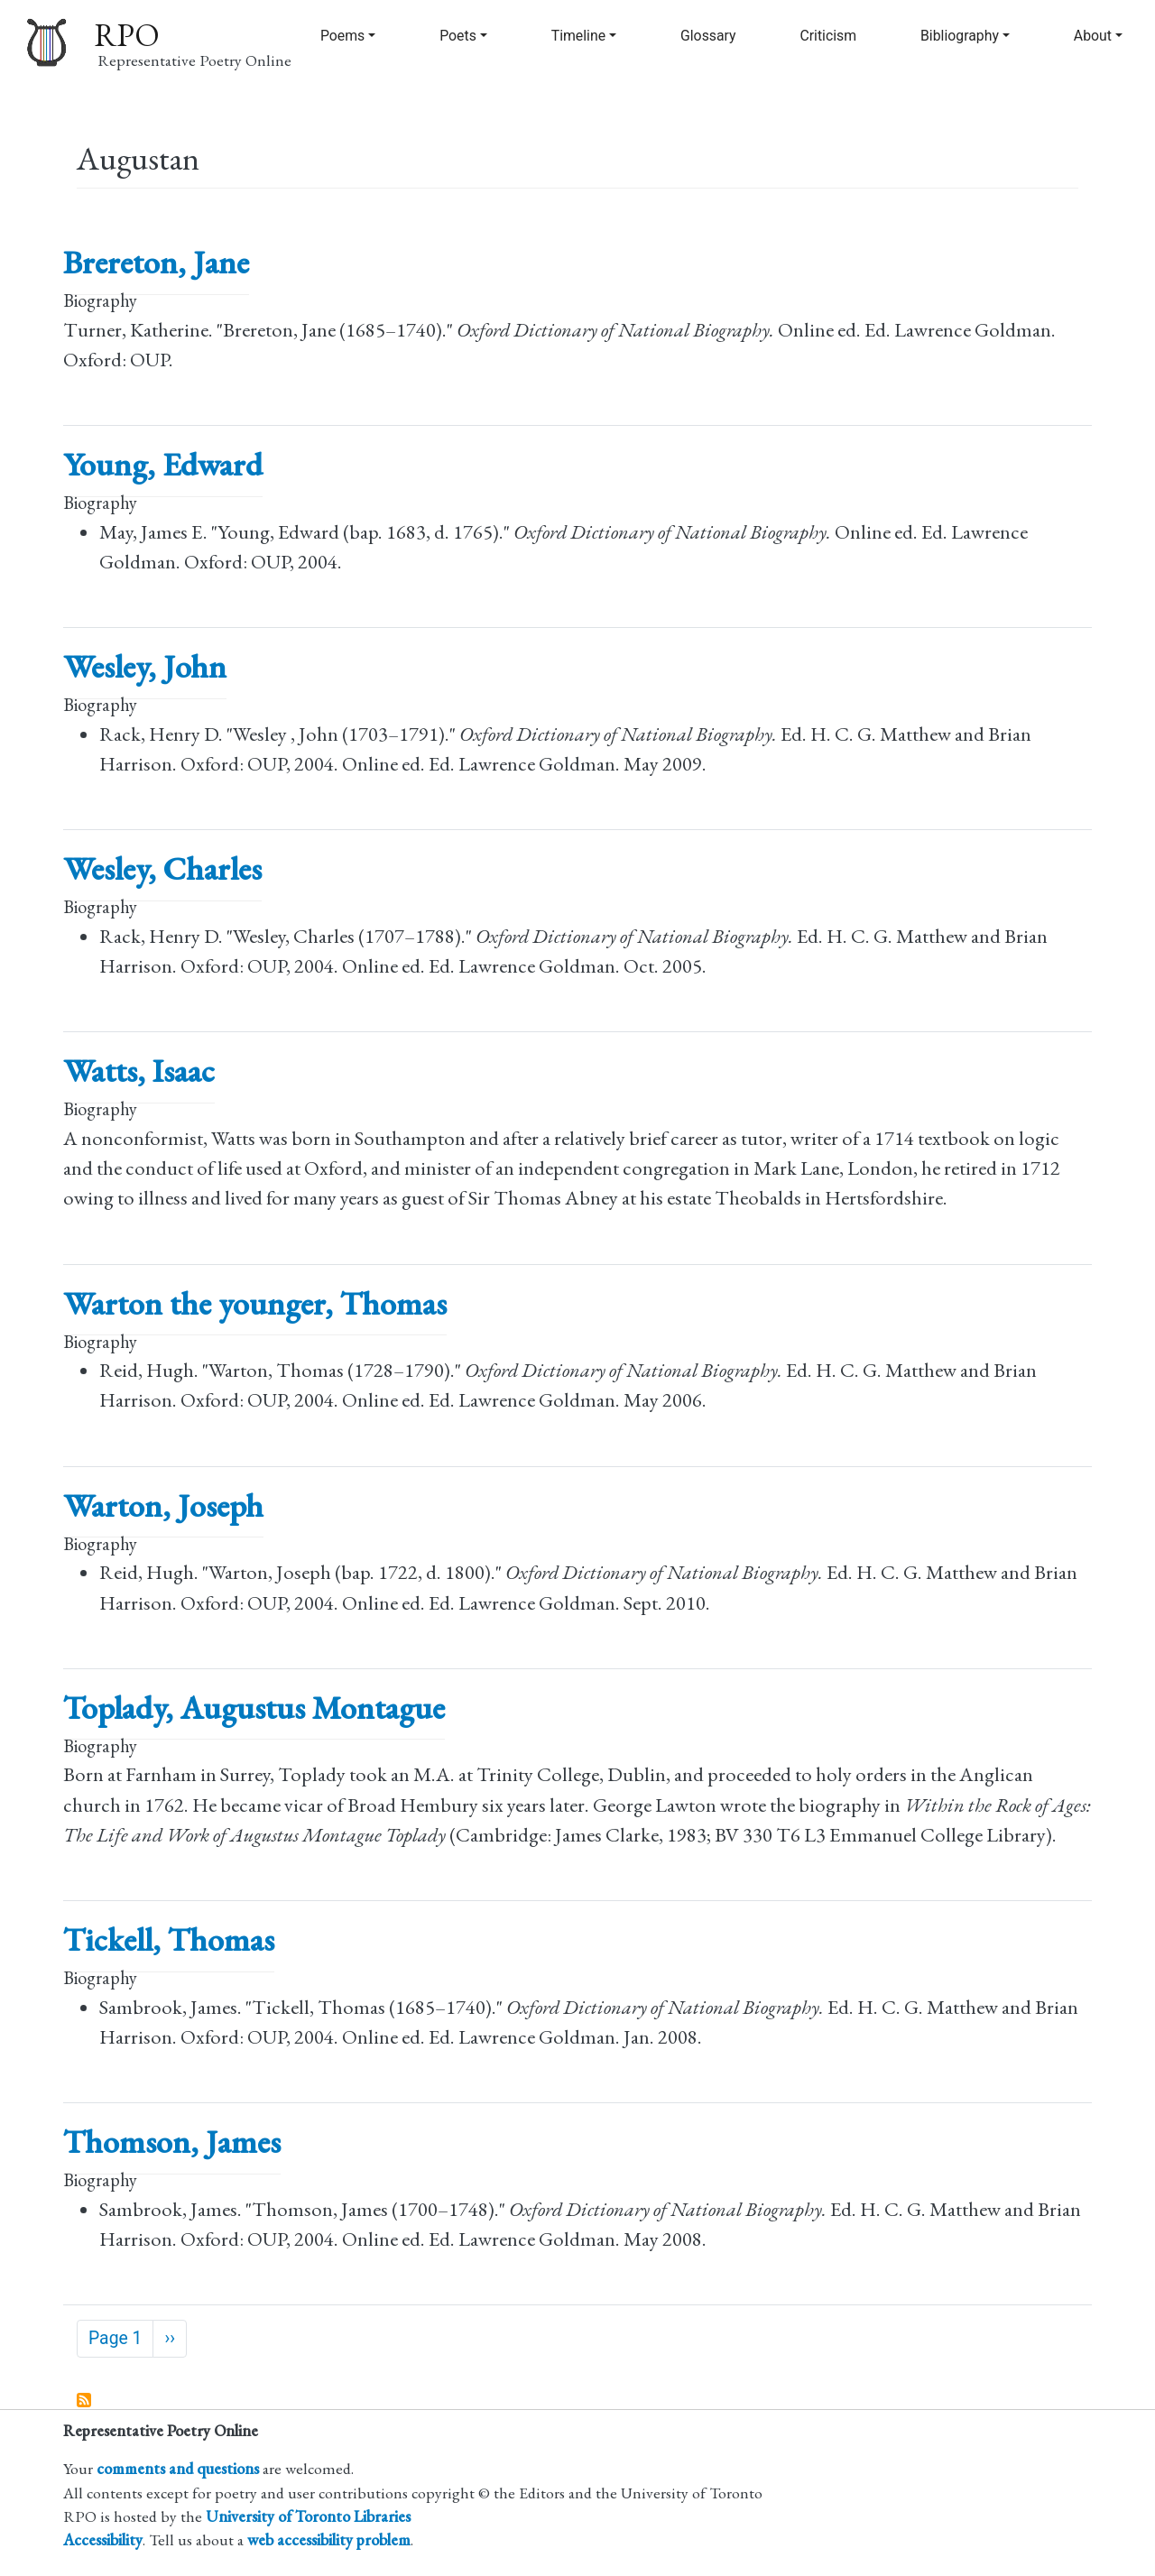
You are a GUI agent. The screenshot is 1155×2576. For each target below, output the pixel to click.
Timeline (578, 35)
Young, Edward (163, 464)
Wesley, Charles (162, 868)
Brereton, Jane (156, 262)
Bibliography (959, 35)
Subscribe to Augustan (85, 2401)
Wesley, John (144, 666)
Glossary (708, 35)
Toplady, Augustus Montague (254, 1707)
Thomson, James (172, 2141)
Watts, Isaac (139, 1070)
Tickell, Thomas (168, 1939)
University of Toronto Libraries (308, 2516)
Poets (457, 35)
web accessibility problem (329, 2539)
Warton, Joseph (163, 1505)
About (1093, 35)
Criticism (827, 35)
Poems (342, 35)
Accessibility (103, 2539)
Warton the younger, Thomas (255, 1303)
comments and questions (178, 2468)
